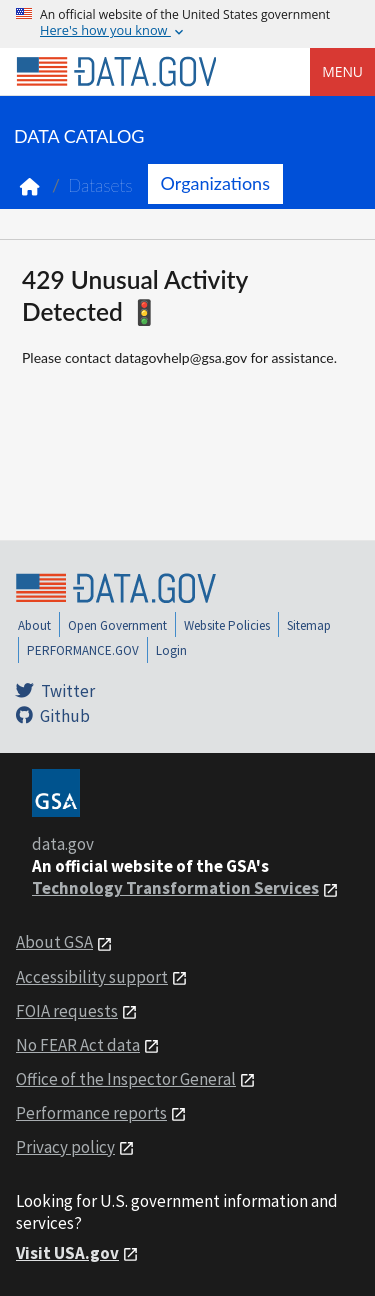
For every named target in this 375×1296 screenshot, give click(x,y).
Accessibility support (92, 977)
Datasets (100, 185)
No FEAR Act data (78, 1045)
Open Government (117, 625)
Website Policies (227, 625)
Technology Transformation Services (175, 888)
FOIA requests (67, 1011)
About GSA (54, 942)
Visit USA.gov (67, 1253)
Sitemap (309, 625)
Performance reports (91, 1113)
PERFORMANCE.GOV (83, 650)
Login (171, 650)
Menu (342, 71)
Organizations (215, 183)
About (34, 625)
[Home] (116, 72)
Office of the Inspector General (126, 1079)
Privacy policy (65, 1147)
